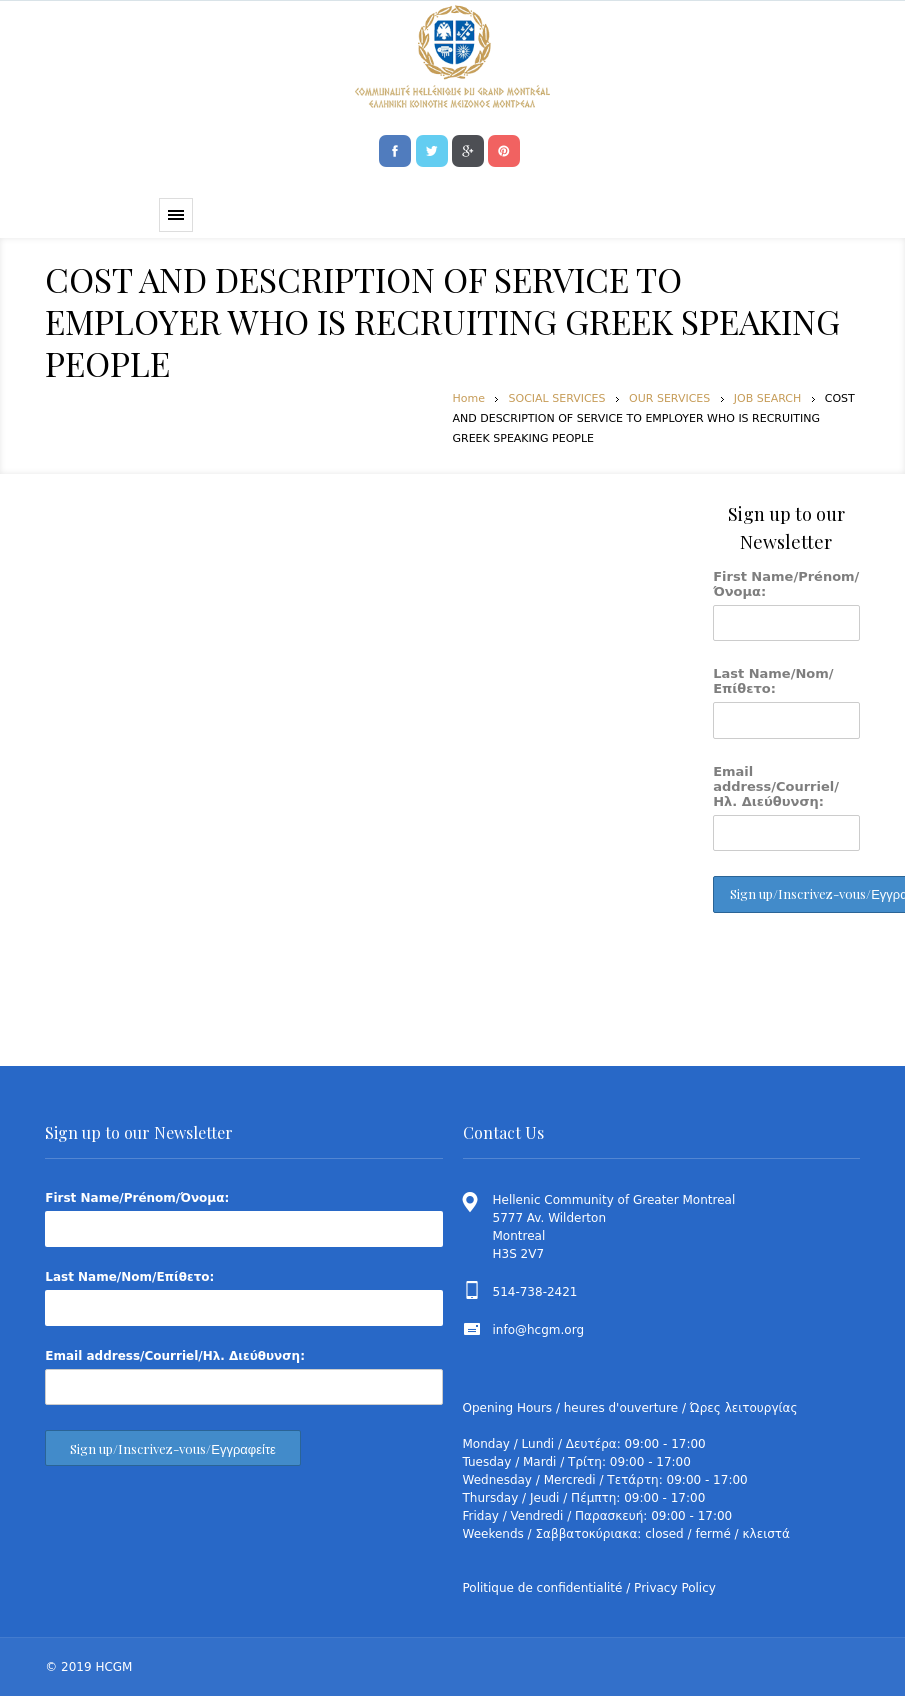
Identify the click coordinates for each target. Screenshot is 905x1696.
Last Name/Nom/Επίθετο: (773, 681)
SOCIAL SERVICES (556, 398)
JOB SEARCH (767, 398)
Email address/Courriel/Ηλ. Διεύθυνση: (776, 786)
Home (469, 398)
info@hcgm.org (539, 1330)
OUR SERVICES (669, 398)
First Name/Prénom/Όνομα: (786, 584)
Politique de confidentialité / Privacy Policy (589, 1588)
